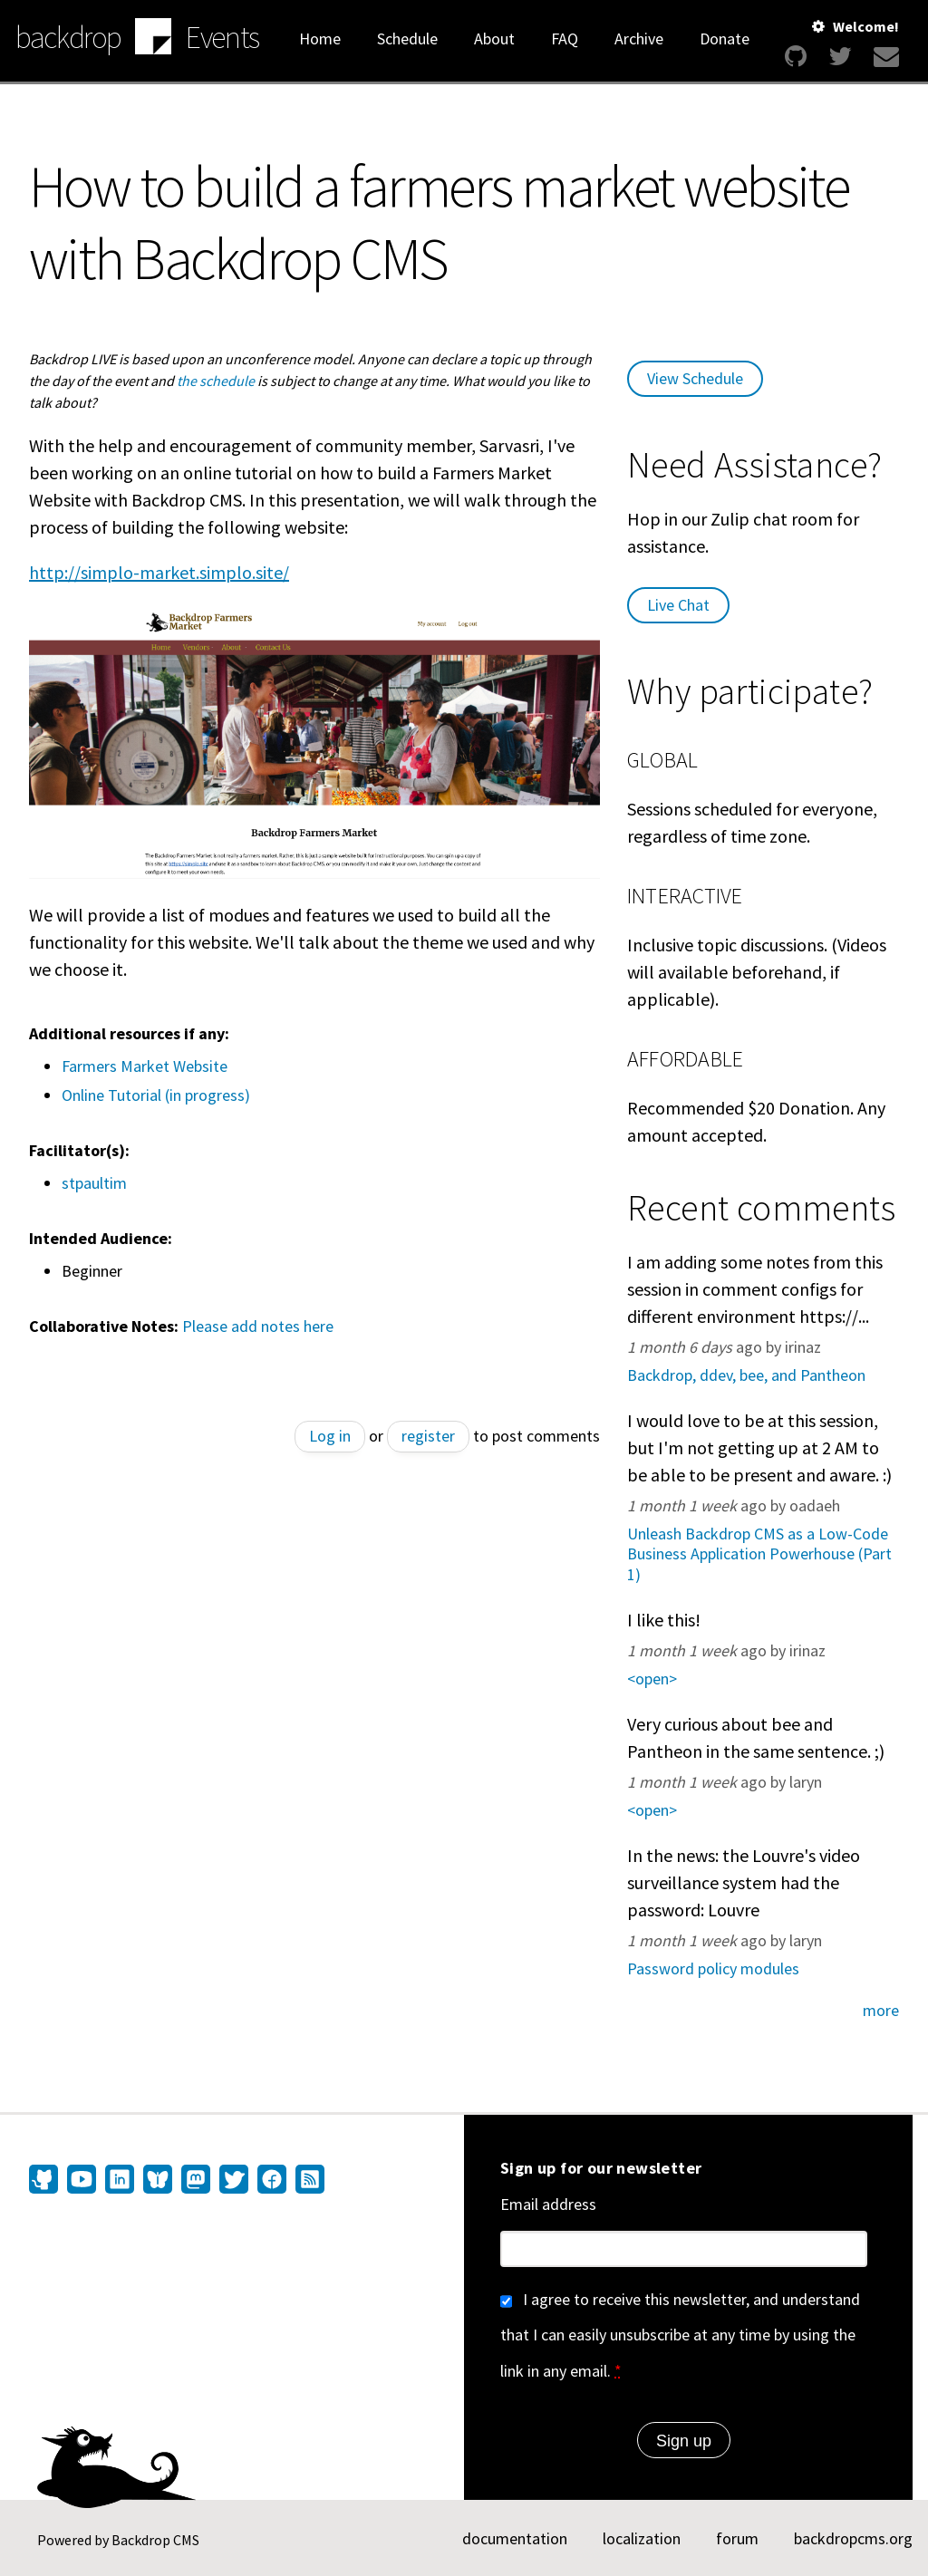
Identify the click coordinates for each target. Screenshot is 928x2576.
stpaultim (94, 1182)
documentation (514, 2538)
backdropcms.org (853, 2538)
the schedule (216, 380)
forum (737, 2538)
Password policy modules (713, 1968)
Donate (724, 38)
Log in (330, 1435)
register (428, 1435)
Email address (548, 2204)
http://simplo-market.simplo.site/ (159, 572)
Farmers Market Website (144, 1066)
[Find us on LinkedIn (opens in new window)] (120, 2181)
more (881, 2010)
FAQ (564, 38)
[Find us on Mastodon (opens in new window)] (196, 2181)
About (494, 38)
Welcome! (866, 26)
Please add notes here (258, 1326)
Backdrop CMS (155, 2540)
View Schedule (695, 378)
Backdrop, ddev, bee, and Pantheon (746, 1375)
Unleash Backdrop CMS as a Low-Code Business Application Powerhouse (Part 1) (759, 1554)
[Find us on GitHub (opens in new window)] (46, 2181)
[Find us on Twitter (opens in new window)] (234, 2181)
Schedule (407, 38)
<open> (652, 1678)
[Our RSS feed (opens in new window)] (307, 2181)
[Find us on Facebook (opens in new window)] (272, 2181)
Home (320, 38)
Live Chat (678, 604)
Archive (638, 38)
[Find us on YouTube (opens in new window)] (82, 2181)
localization (642, 2538)
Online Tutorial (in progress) (156, 1095)
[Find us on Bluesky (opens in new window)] (158, 2181)
